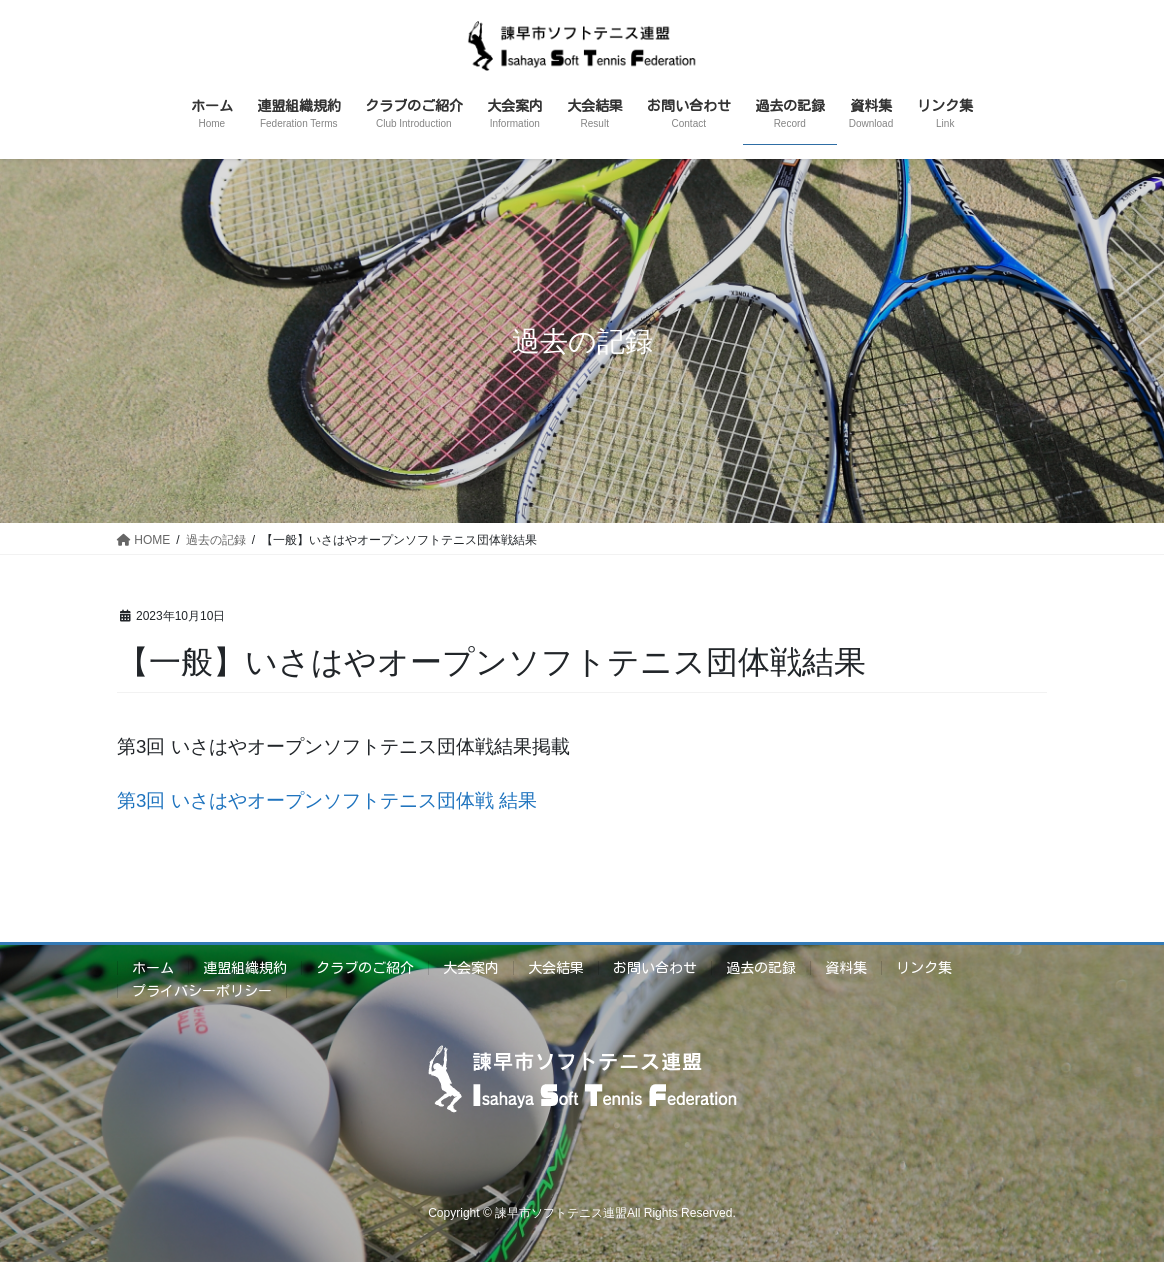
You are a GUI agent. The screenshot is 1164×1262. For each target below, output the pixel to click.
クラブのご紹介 (365, 968)
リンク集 (924, 968)
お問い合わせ (655, 968)
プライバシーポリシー (202, 991)
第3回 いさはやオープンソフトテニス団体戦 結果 (327, 800)
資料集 (846, 968)
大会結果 (556, 968)
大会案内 (471, 968)
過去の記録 (761, 968)
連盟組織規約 (245, 968)
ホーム (153, 968)
